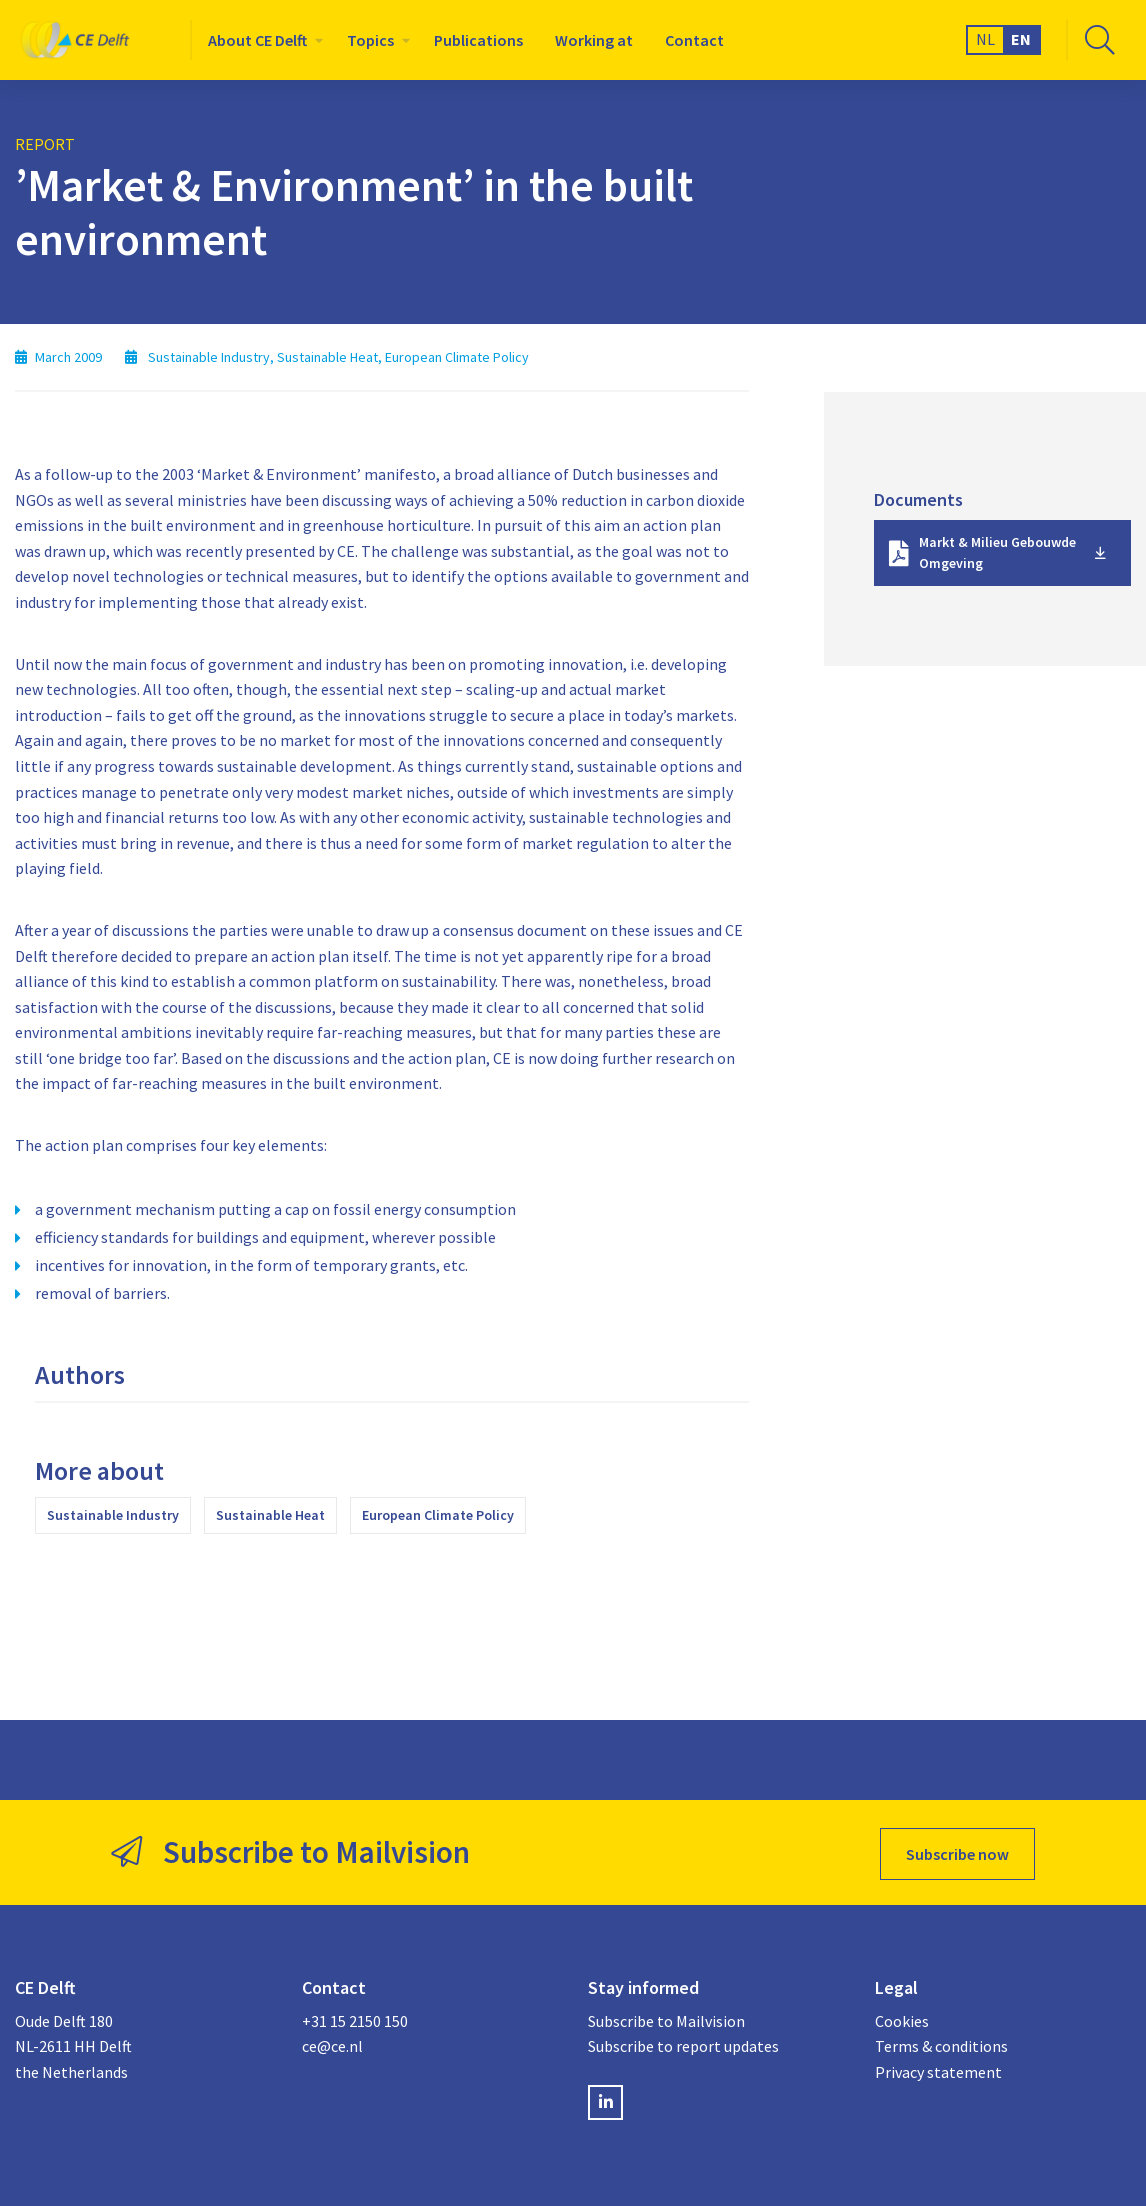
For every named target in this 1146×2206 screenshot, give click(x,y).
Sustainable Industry (113, 1515)
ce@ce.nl (332, 2042)
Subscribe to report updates (683, 2042)
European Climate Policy (438, 1515)
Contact (694, 40)
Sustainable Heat (270, 1515)
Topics (370, 40)
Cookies (902, 2017)
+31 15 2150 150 (355, 2017)
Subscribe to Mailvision (666, 2017)
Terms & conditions (941, 2042)
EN (1021, 39)
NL (985, 39)
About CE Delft (257, 40)
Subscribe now (957, 1851)
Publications (478, 40)
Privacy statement (938, 2068)
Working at (594, 40)
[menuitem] (261, 40)
